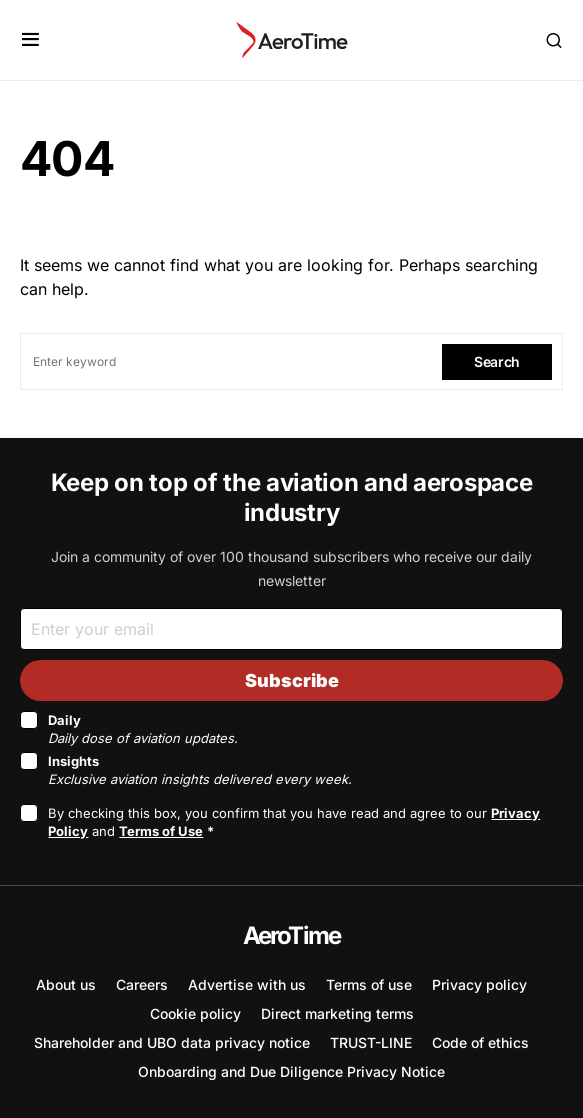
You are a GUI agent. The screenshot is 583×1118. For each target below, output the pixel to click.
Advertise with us (247, 984)
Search (497, 361)
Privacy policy (479, 984)
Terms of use (369, 984)
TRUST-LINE (371, 1042)
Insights (200, 770)
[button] (30, 40)
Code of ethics (480, 1042)
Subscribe (292, 680)
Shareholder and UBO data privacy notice (172, 1042)
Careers (142, 984)
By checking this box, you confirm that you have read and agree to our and (294, 822)
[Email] (291, 628)
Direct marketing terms (337, 1013)
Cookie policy (195, 1013)
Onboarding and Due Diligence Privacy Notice (291, 1071)
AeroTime (292, 935)
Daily (143, 729)
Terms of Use (161, 831)
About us (66, 984)
